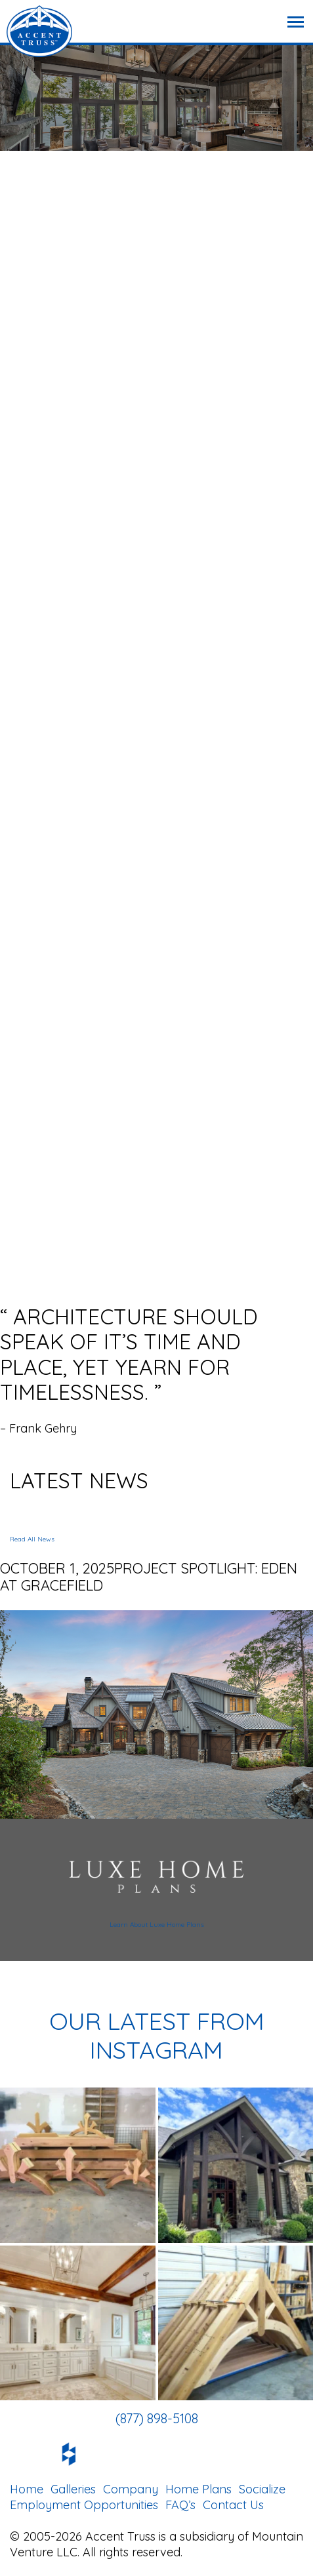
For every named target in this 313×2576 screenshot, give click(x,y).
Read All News (32, 1539)
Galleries (73, 2489)
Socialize (262, 2489)
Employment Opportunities (84, 2504)
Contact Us (233, 2504)
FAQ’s (180, 2504)
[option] (156, 1370)
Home (26, 2489)
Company (130, 2489)
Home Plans (198, 2489)
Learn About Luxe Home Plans (157, 1924)
